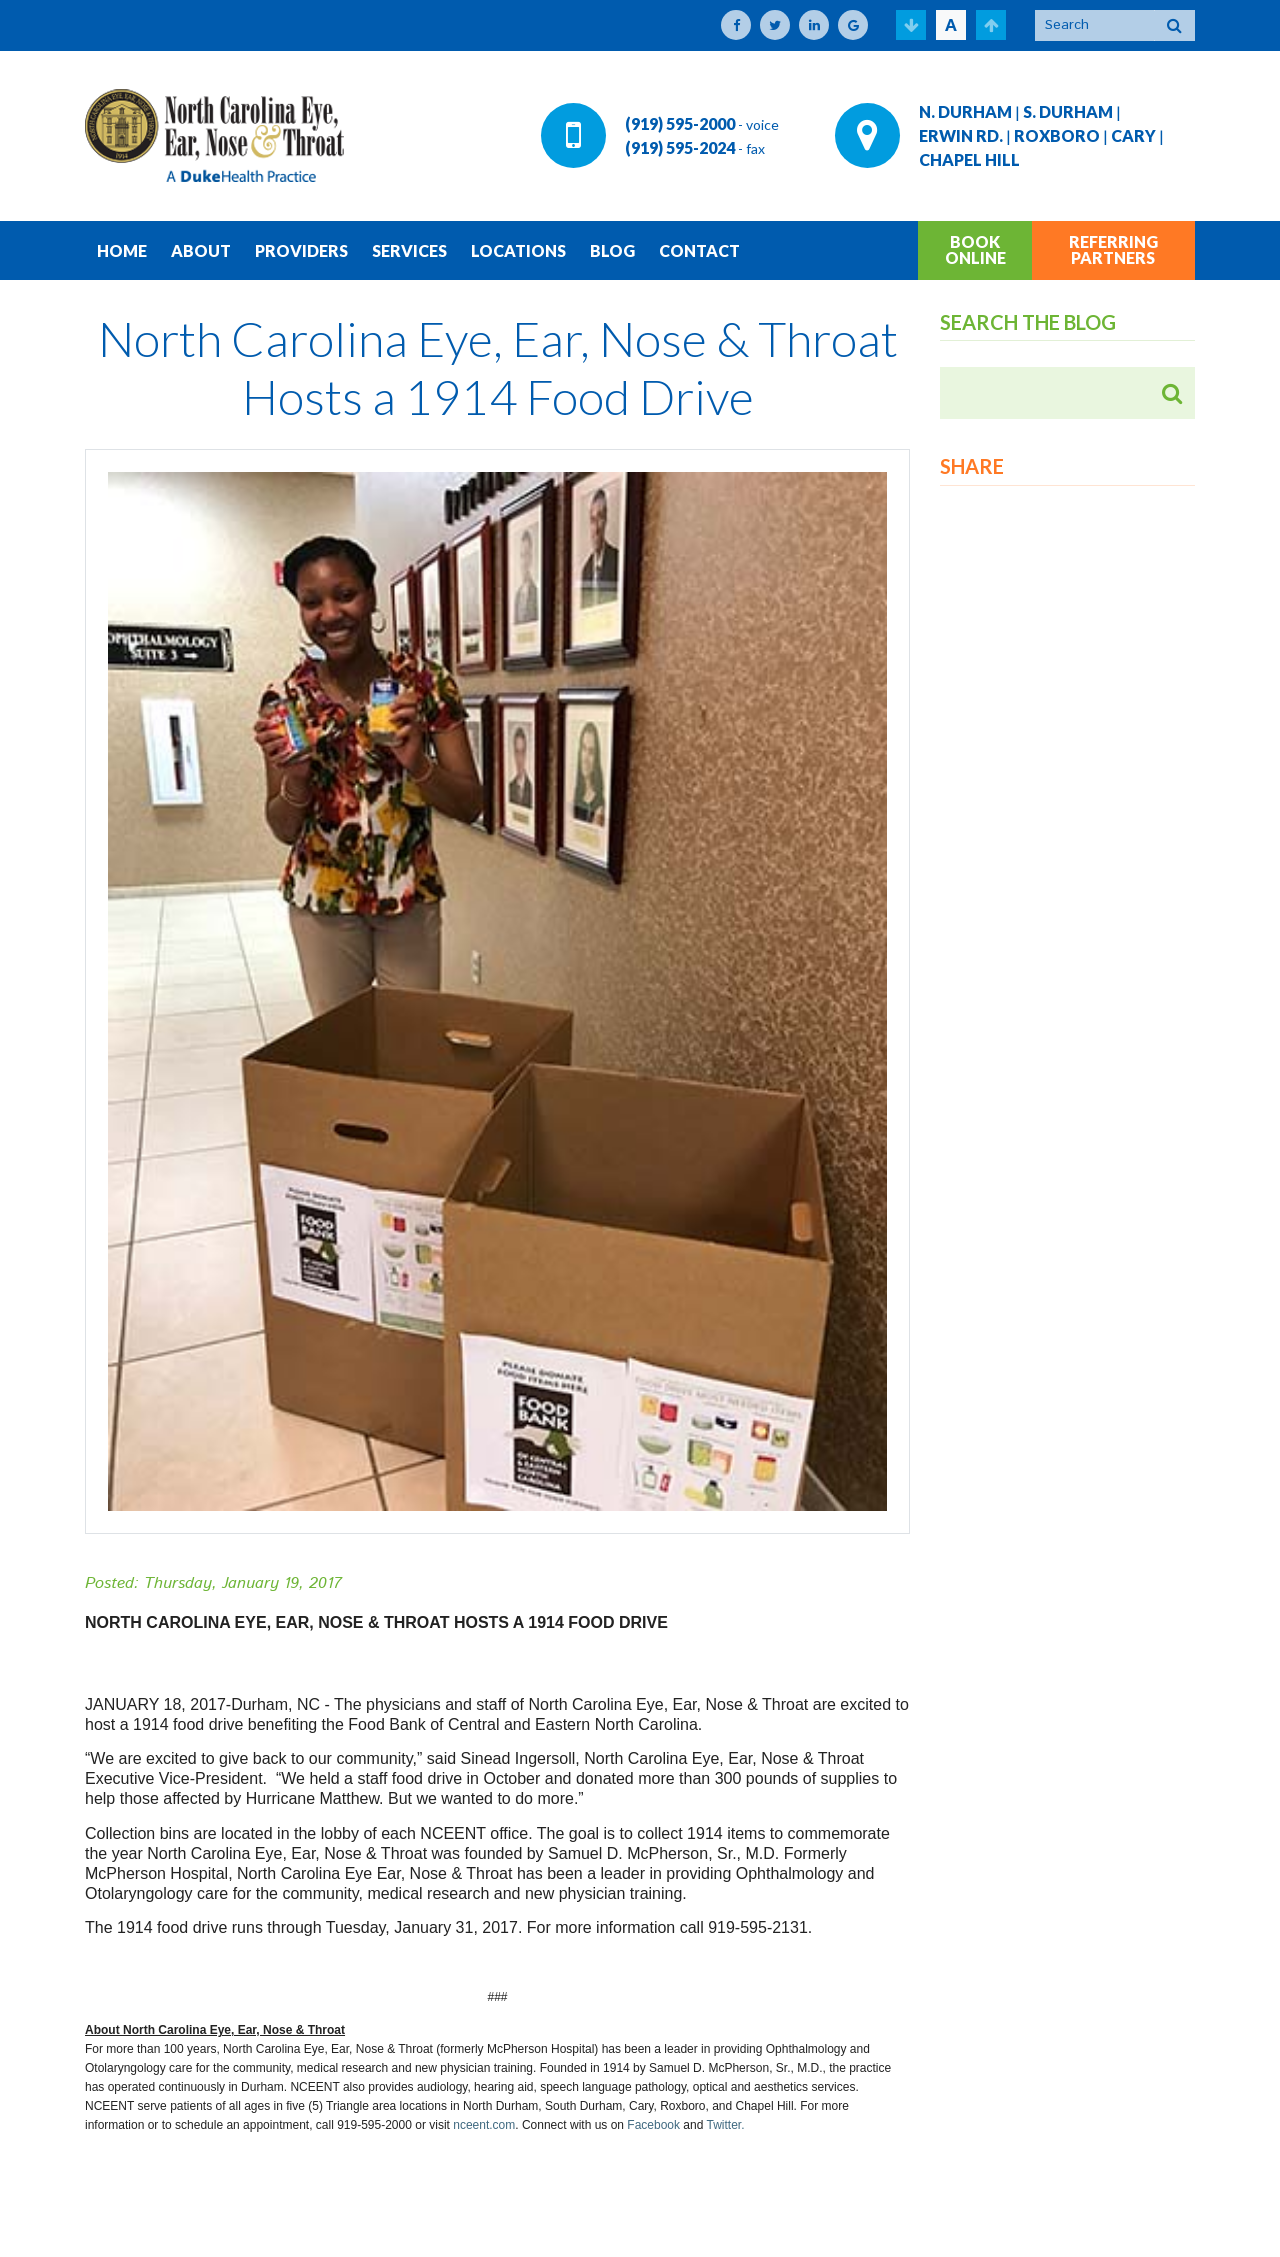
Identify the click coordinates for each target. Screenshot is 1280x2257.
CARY (1133, 135)
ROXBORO (1057, 135)
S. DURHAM (1068, 111)
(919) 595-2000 (680, 123)
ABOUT (201, 250)
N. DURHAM (965, 111)
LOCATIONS (518, 250)
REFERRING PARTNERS (1113, 249)
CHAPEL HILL (969, 159)
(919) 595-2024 (680, 147)
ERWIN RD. (961, 135)
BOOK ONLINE (975, 249)
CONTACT (699, 250)
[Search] (1095, 25)
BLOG (612, 250)
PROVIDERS (301, 250)
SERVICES (409, 250)
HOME (122, 250)
